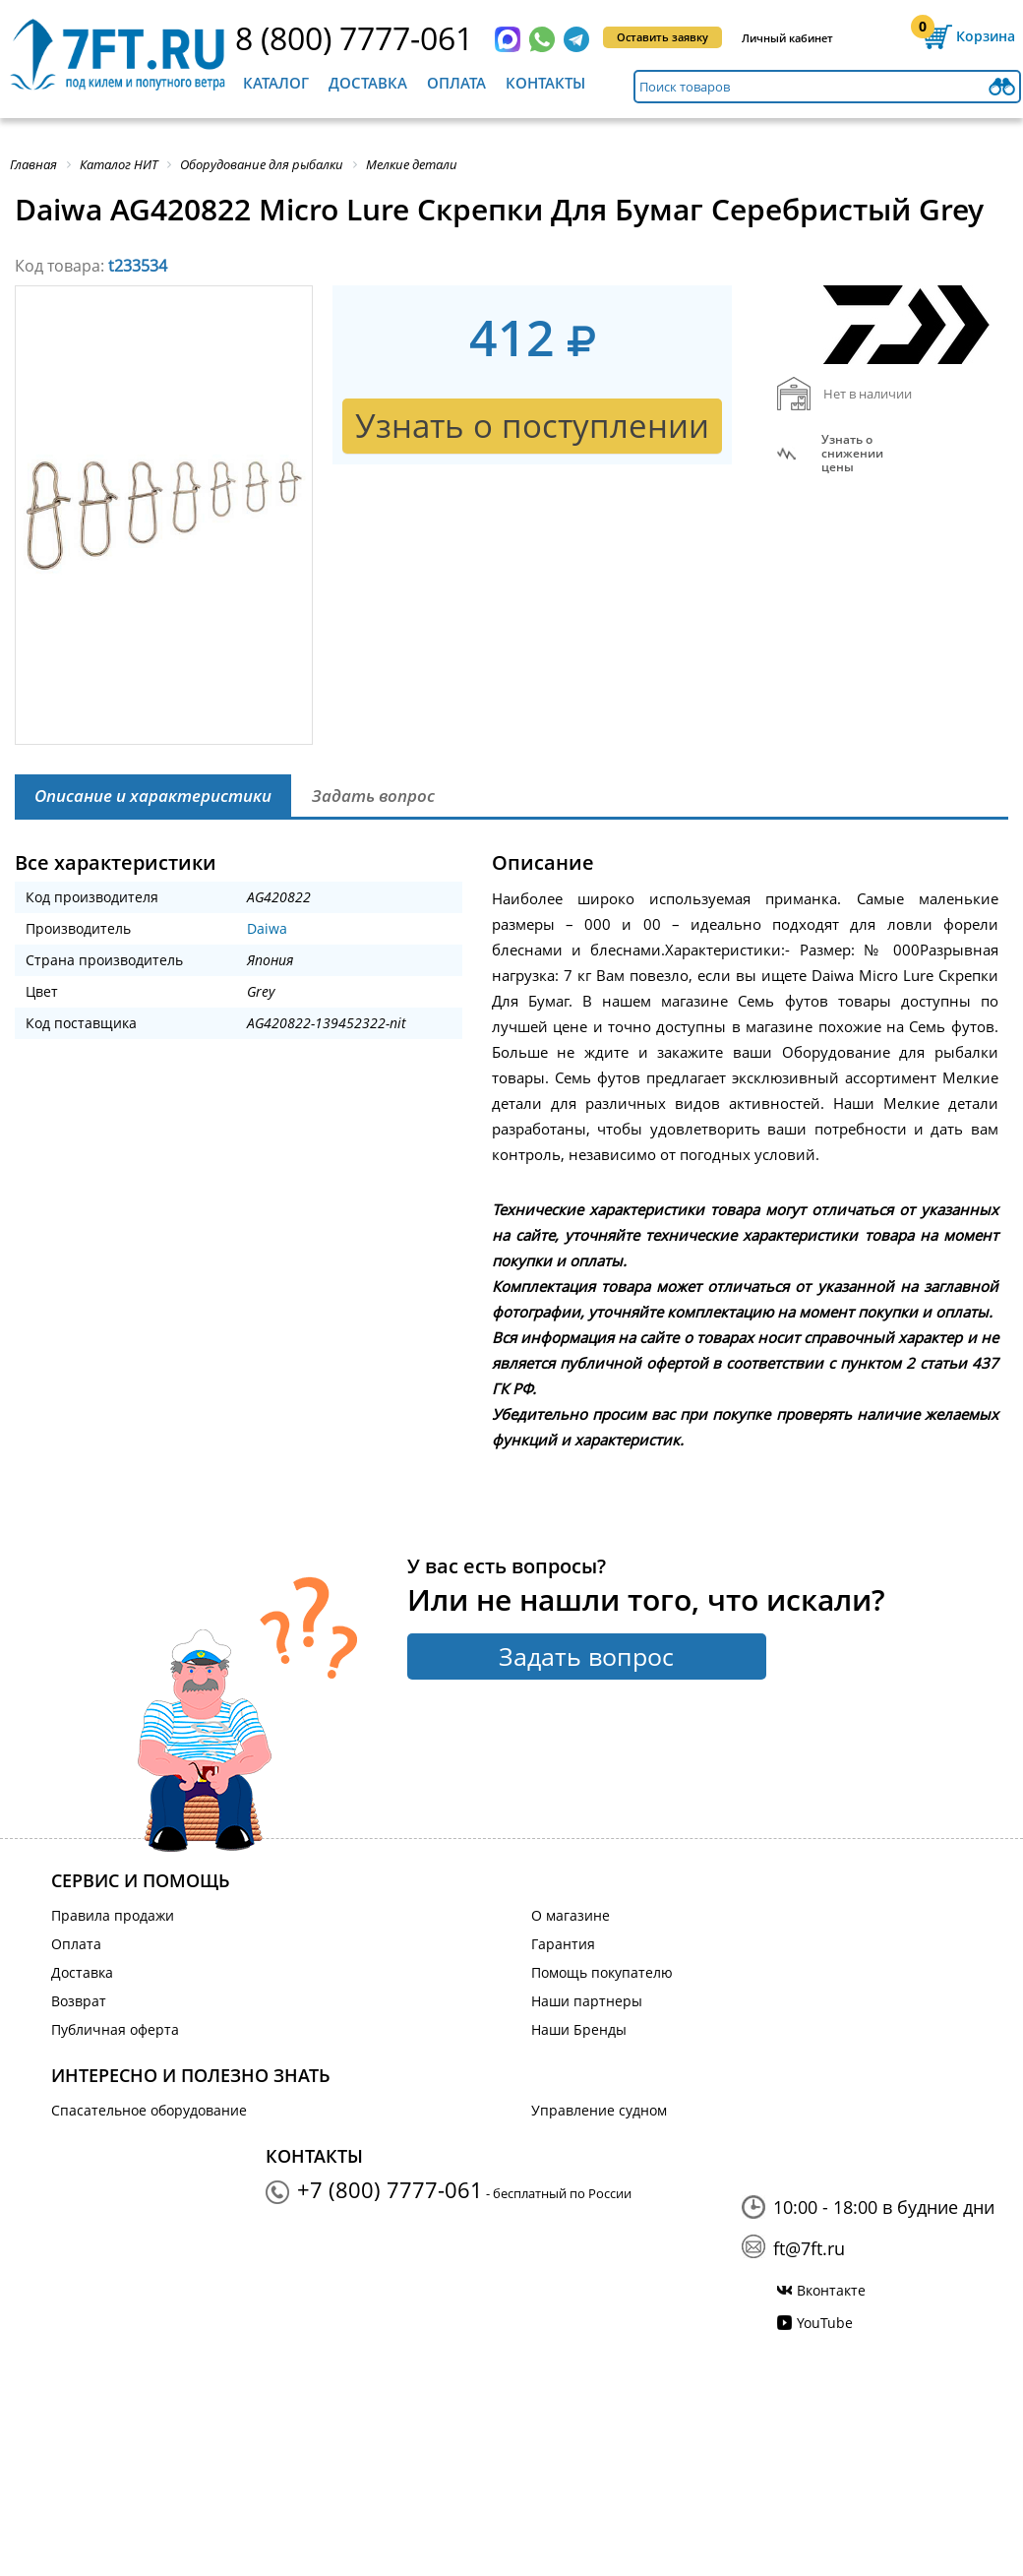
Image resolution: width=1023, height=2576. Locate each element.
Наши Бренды (579, 2029)
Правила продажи (112, 1915)
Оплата (456, 82)
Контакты (545, 82)
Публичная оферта (115, 2029)
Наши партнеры (586, 2001)
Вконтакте (831, 2290)
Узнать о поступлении (532, 425)
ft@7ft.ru (809, 2248)
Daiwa (267, 928)
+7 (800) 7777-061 (390, 2189)
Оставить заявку (662, 37)
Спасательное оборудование (149, 2110)
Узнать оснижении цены (852, 453)
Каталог (276, 82)
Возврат (78, 2001)
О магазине (570, 1915)
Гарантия (563, 1943)
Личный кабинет (787, 38)
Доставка (368, 82)
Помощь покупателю (602, 1972)
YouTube (825, 2322)
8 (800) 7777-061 (354, 38)
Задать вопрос (586, 1656)
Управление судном (599, 2110)
